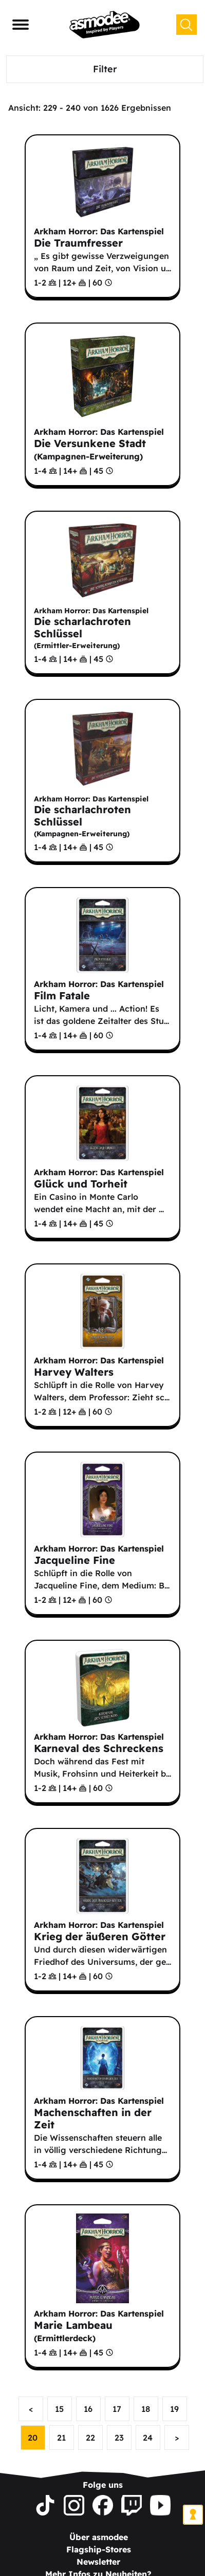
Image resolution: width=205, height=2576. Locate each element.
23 (119, 2437)
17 (117, 2409)
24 (148, 2437)
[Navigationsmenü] (20, 24)
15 (59, 2409)
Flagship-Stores (98, 2549)
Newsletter (98, 2562)
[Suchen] (186, 24)
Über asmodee (98, 2537)
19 (174, 2409)
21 (61, 2437)
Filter (105, 69)
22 (90, 2437)
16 (88, 2409)
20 (33, 2437)
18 (145, 2409)
